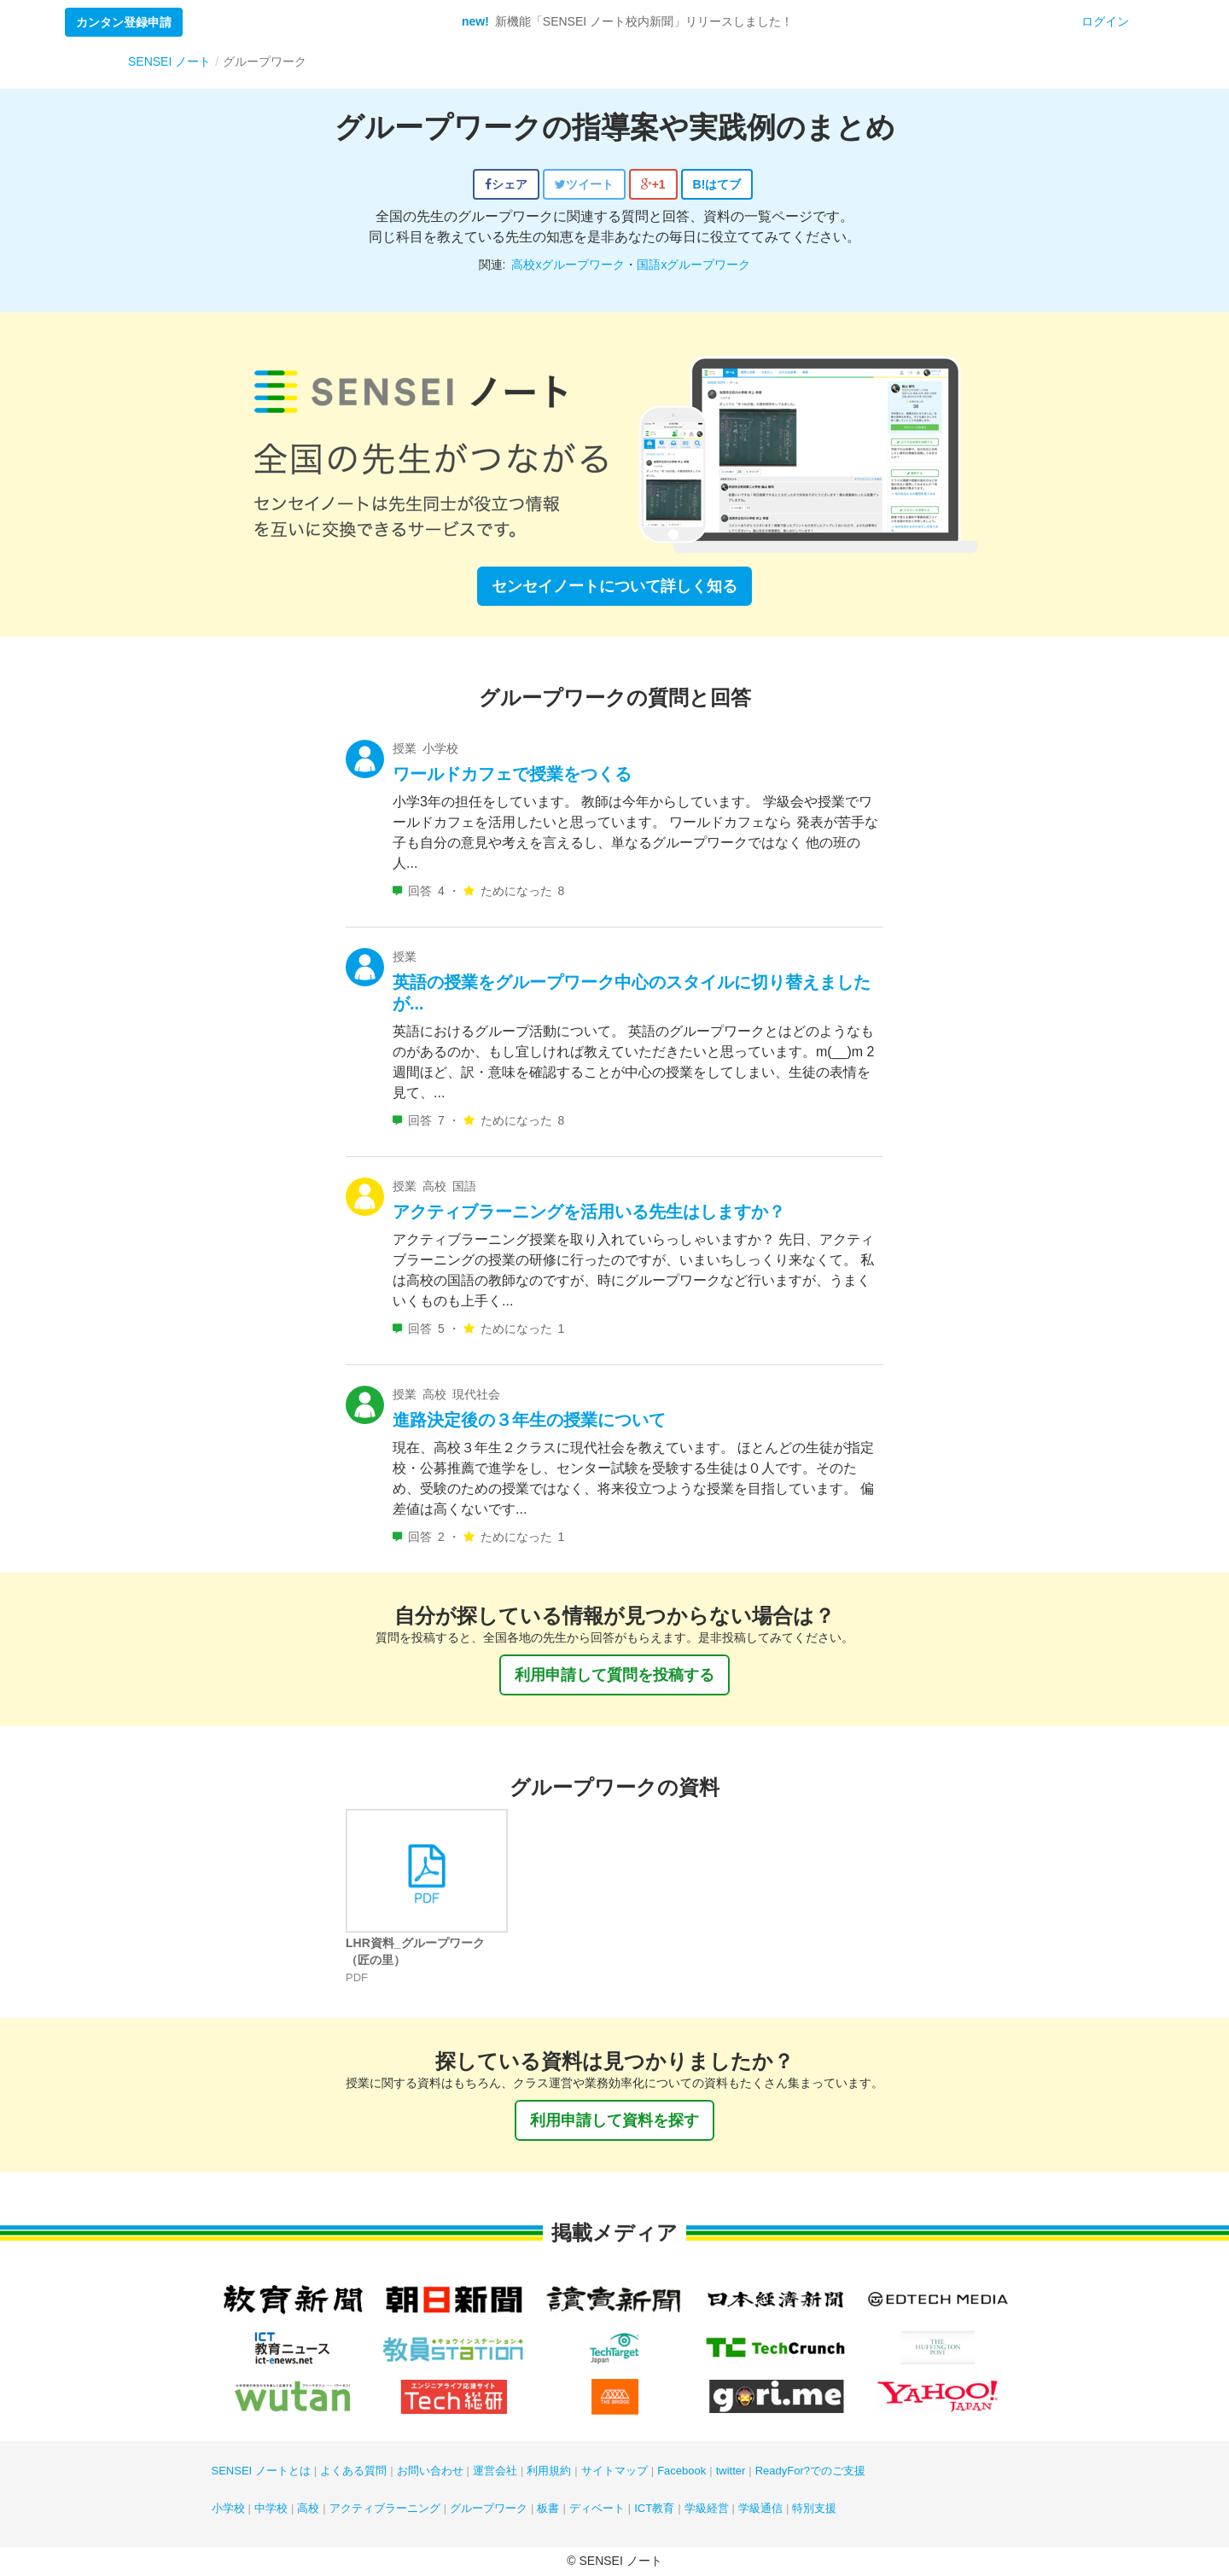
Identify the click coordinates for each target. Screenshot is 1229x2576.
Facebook (681, 2470)
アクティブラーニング (384, 2508)
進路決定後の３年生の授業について (529, 1419)
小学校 (228, 2508)
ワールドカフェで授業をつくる (512, 774)
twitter (731, 2470)
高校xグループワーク (568, 264)
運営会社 (495, 2470)
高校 (308, 2508)
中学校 (271, 2508)
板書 (548, 2508)
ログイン (1105, 21)
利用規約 (549, 2470)
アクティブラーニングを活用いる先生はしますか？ (589, 1211)
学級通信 (760, 2508)
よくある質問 (353, 2470)
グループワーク (488, 2508)
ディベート (597, 2508)
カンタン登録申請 (124, 22)
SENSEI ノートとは (261, 2470)
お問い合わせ (430, 2470)
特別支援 (814, 2508)
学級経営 (706, 2508)
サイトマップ (614, 2470)
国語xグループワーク (693, 264)
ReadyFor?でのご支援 (810, 2470)
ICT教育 (654, 2508)
